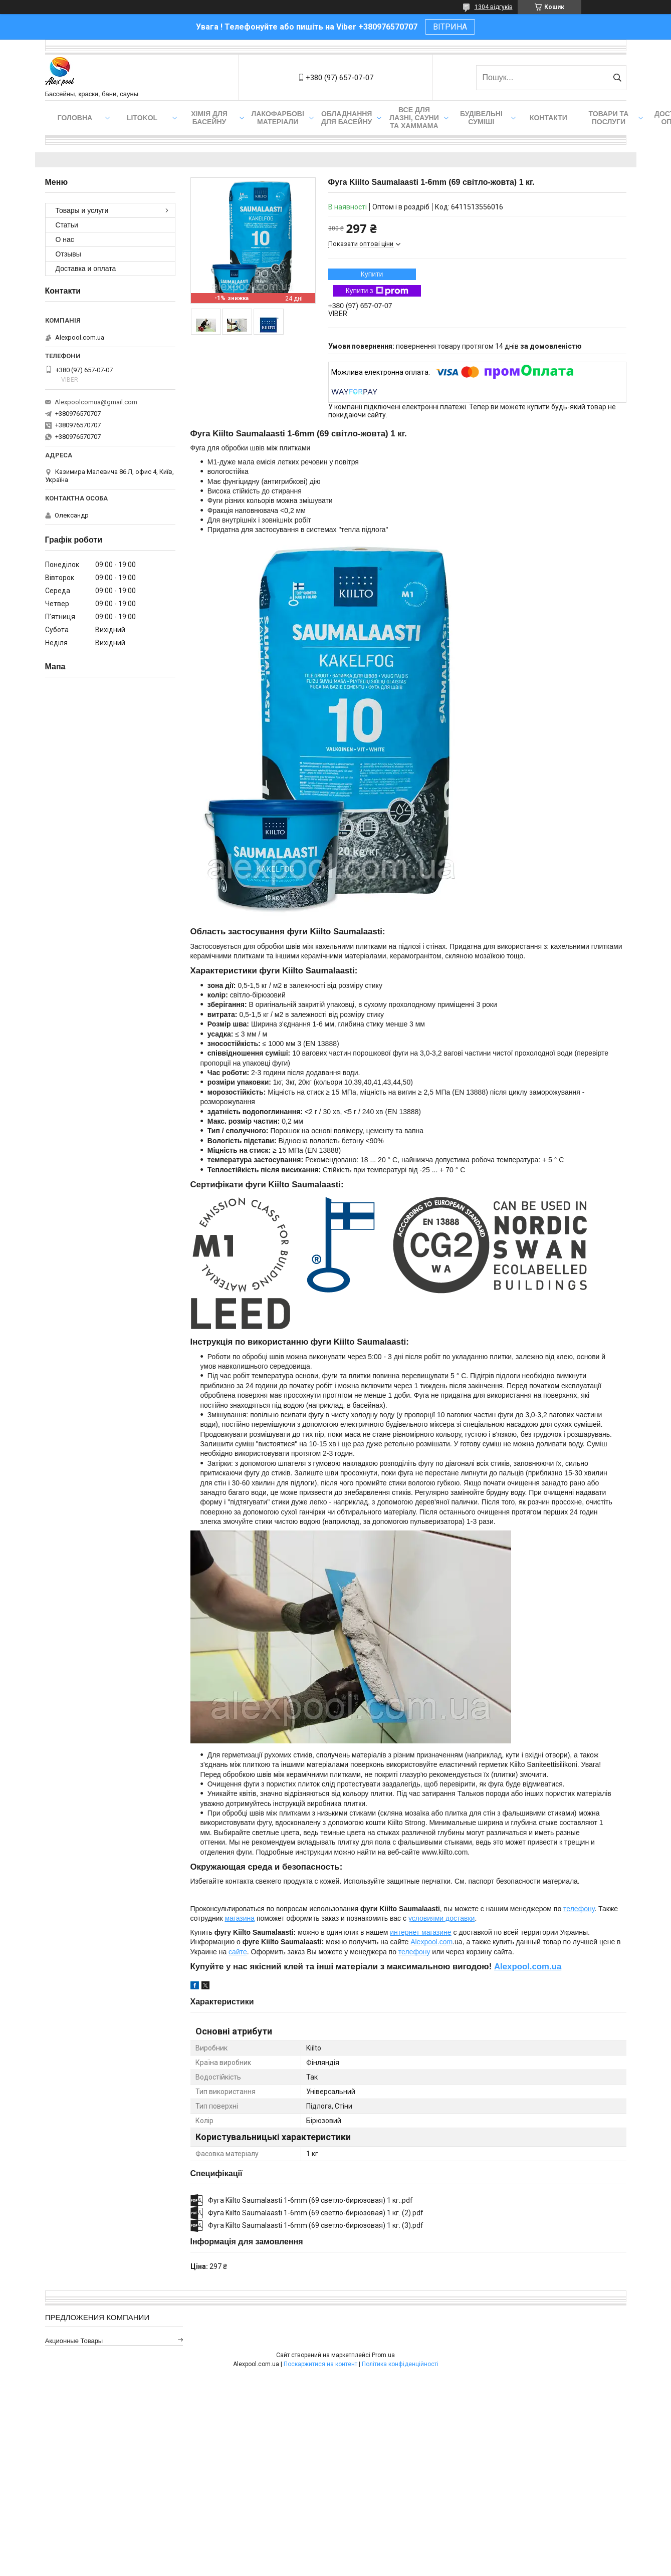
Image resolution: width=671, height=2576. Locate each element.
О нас (65, 239)
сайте (238, 1952)
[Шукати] (617, 77)
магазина (240, 1918)
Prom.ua (383, 2355)
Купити (372, 274)
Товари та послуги (609, 118)
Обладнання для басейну (346, 118)
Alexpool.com (431, 1942)
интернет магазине (420, 1932)
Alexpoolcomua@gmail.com (96, 402)
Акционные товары (74, 2341)
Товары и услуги (82, 210)
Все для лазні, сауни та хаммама (414, 118)
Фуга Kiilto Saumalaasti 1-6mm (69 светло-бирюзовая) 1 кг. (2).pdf (315, 2213)
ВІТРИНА (450, 27)
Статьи (67, 225)
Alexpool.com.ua (527, 1966)
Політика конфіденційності (400, 2364)
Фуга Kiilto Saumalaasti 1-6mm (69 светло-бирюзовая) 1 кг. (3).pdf (315, 2225)
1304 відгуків (494, 7)
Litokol (142, 118)
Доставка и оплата (86, 269)
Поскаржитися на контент (320, 2364)
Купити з (376, 291)
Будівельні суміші (481, 118)
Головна (75, 118)
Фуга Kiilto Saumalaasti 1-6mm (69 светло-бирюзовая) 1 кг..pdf (310, 2200)
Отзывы (68, 254)
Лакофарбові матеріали (278, 118)
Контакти (548, 118)
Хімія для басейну (209, 118)
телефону (578, 1909)
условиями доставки (441, 1918)
